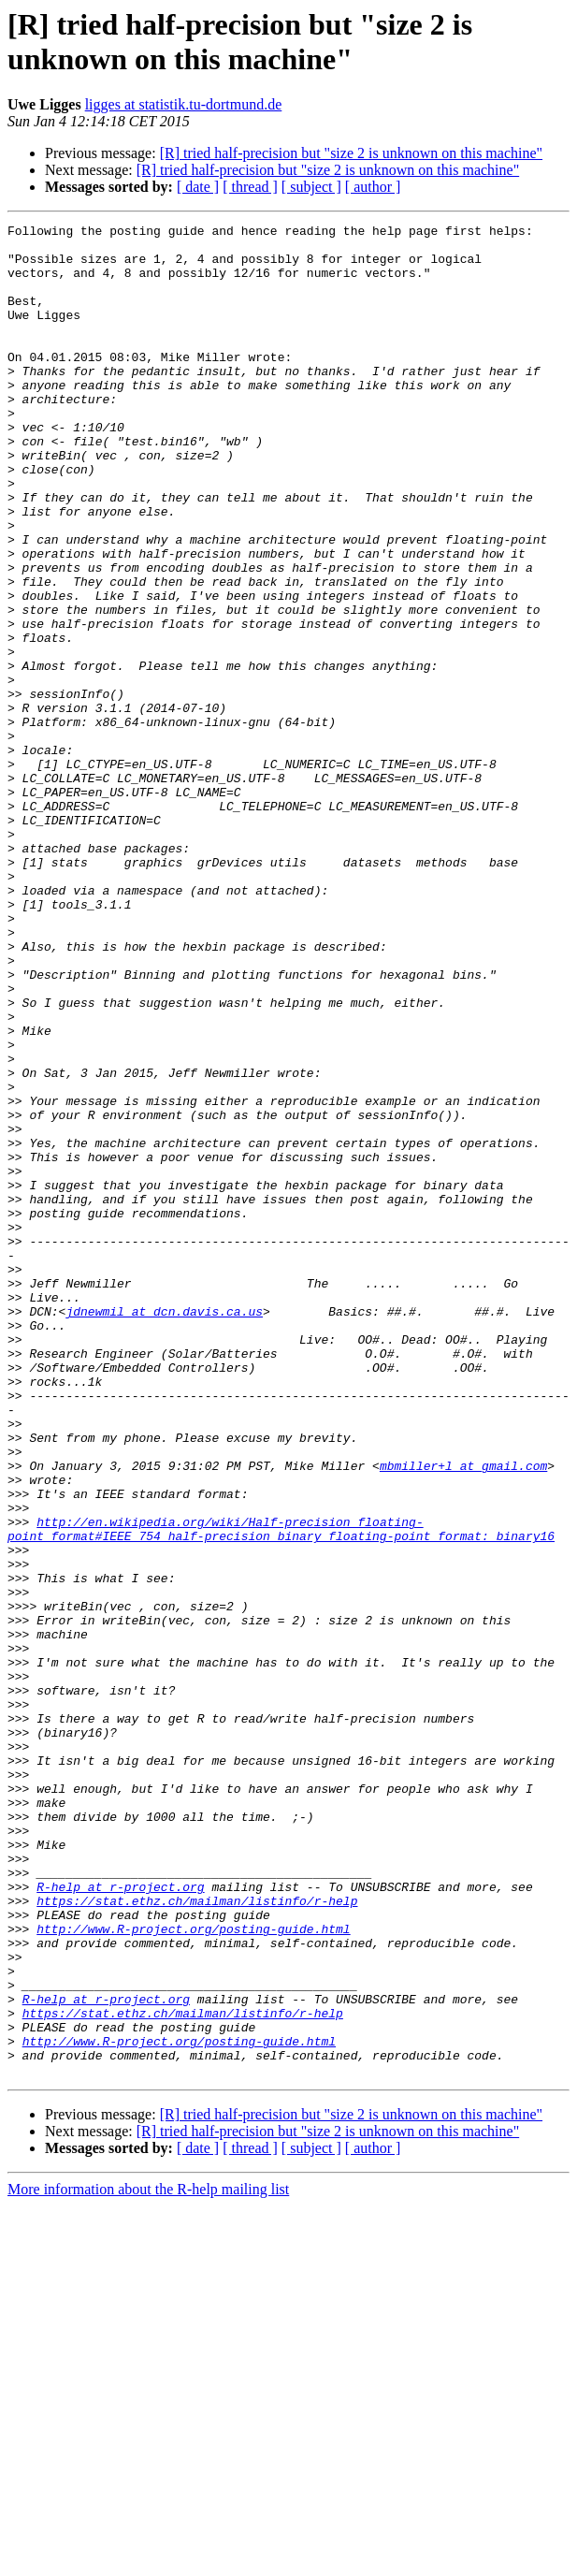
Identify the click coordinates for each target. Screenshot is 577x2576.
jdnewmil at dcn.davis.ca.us (164, 1529)
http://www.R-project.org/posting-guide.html (193, 2271)
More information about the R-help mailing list (148, 2560)
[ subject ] (311, 187)
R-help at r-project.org (120, 2220)
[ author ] (373, 187)
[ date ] (198, 187)
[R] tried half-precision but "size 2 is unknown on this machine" (351, 153)
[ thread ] (250, 187)
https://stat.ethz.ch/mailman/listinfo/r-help (196, 2237)
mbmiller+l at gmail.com (463, 1715)
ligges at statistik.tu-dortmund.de (183, 104)
